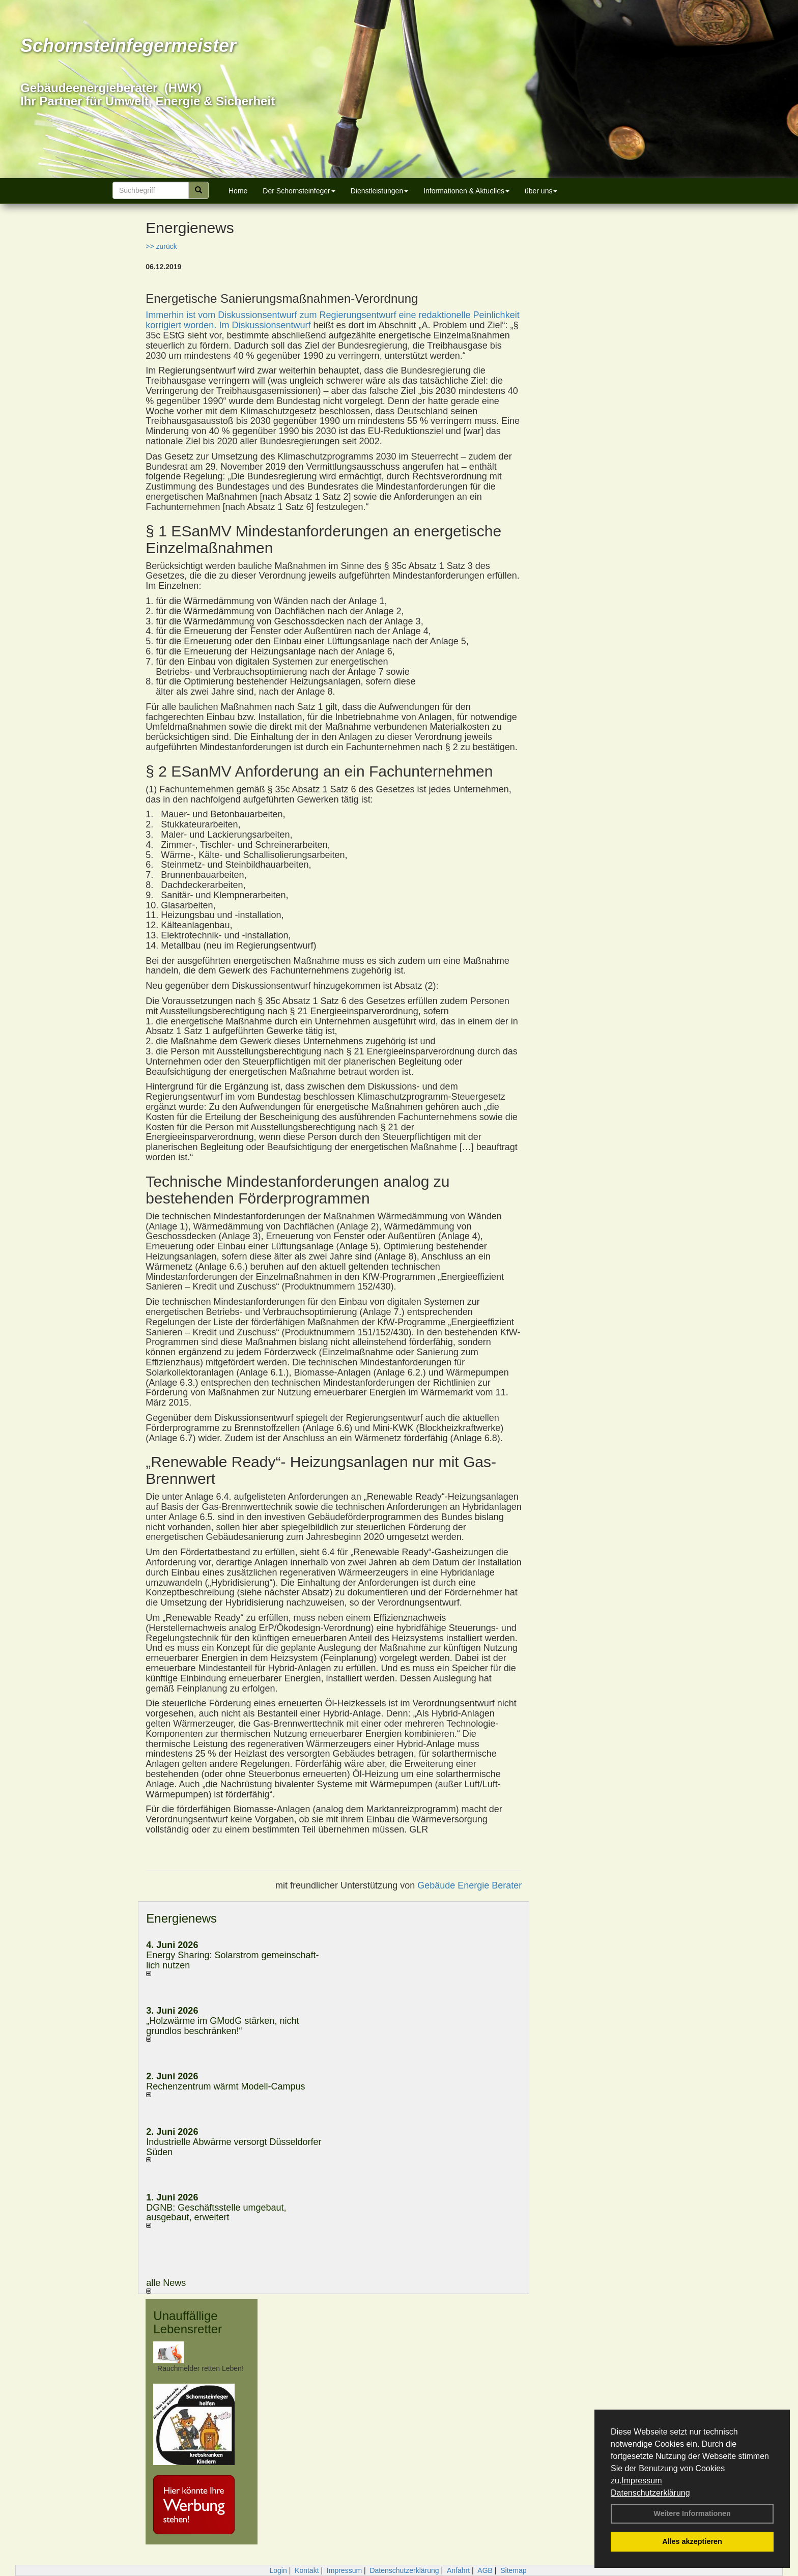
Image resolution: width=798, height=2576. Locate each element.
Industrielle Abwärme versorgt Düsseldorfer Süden (233, 2147)
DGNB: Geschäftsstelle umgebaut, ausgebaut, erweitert (216, 2212)
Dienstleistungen (380, 191)
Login (278, 2570)
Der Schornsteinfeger (299, 191)
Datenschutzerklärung (650, 2492)
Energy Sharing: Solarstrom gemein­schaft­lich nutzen (232, 1960)
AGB (485, 2570)
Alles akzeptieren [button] (692, 2541)
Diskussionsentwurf (271, 325)
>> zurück (161, 246)
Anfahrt (458, 2570)
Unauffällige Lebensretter (187, 2322)
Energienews (181, 1918)
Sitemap (513, 2570)
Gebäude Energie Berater (469, 1885)
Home (238, 191)
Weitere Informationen (692, 2513)
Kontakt (307, 2570)
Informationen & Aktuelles (466, 191)
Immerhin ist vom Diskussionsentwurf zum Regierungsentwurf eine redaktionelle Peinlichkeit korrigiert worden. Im (332, 320)
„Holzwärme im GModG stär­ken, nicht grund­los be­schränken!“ (222, 2026)
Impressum (641, 2480)
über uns (541, 191)
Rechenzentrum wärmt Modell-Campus (225, 2086)
